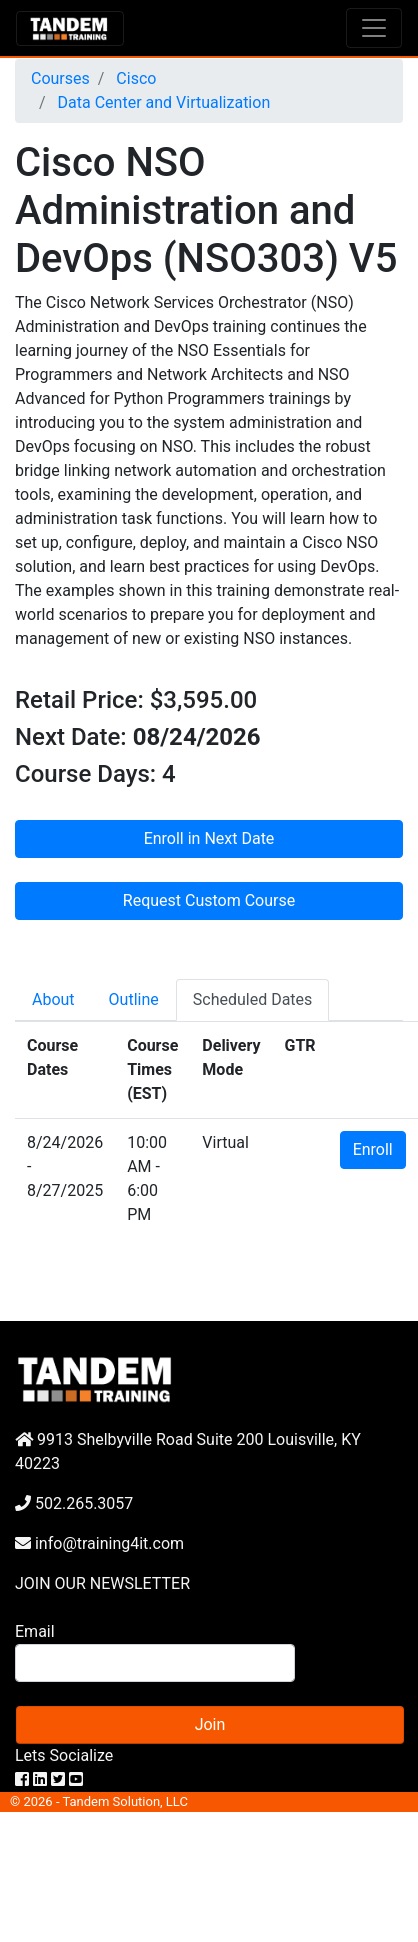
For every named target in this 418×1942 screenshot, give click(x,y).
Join (210, 1724)
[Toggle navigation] (374, 28)
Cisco (134, 78)
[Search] (155, 1663)
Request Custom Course (209, 900)
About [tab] (53, 999)
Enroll (373, 1149)
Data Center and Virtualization (162, 102)
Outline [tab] (134, 999)
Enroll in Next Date (209, 838)
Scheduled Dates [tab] (253, 999)
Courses (60, 78)
